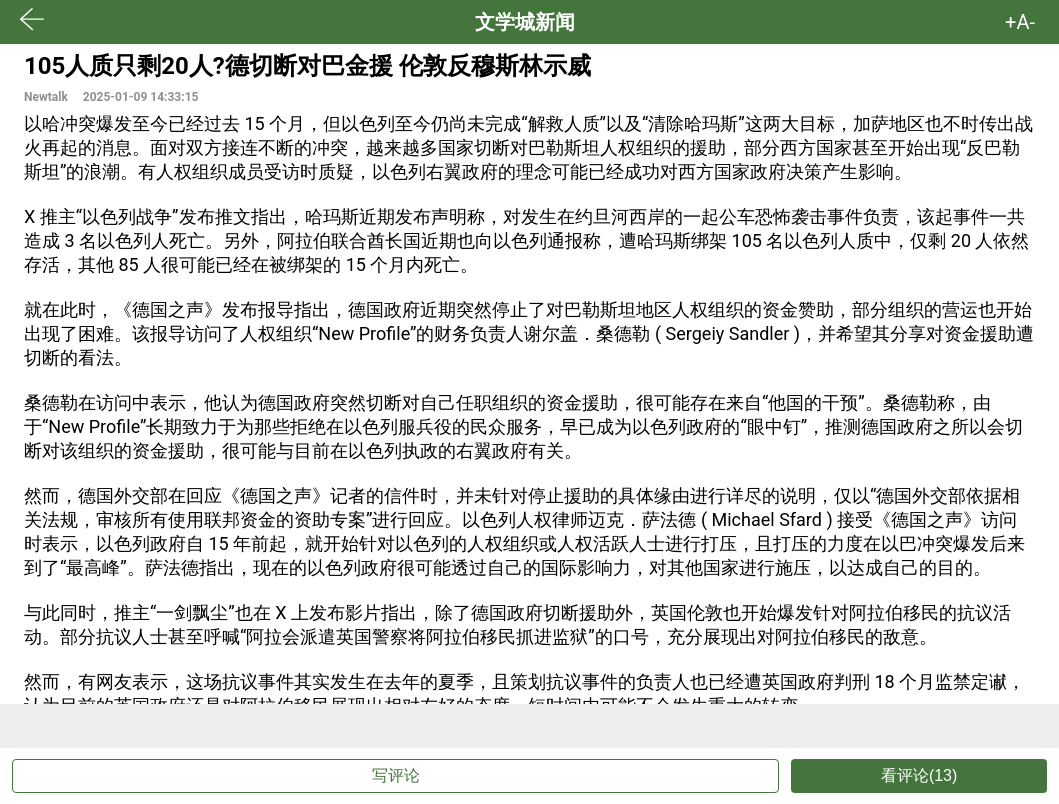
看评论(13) (919, 775)
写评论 (396, 775)
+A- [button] (1020, 22)
